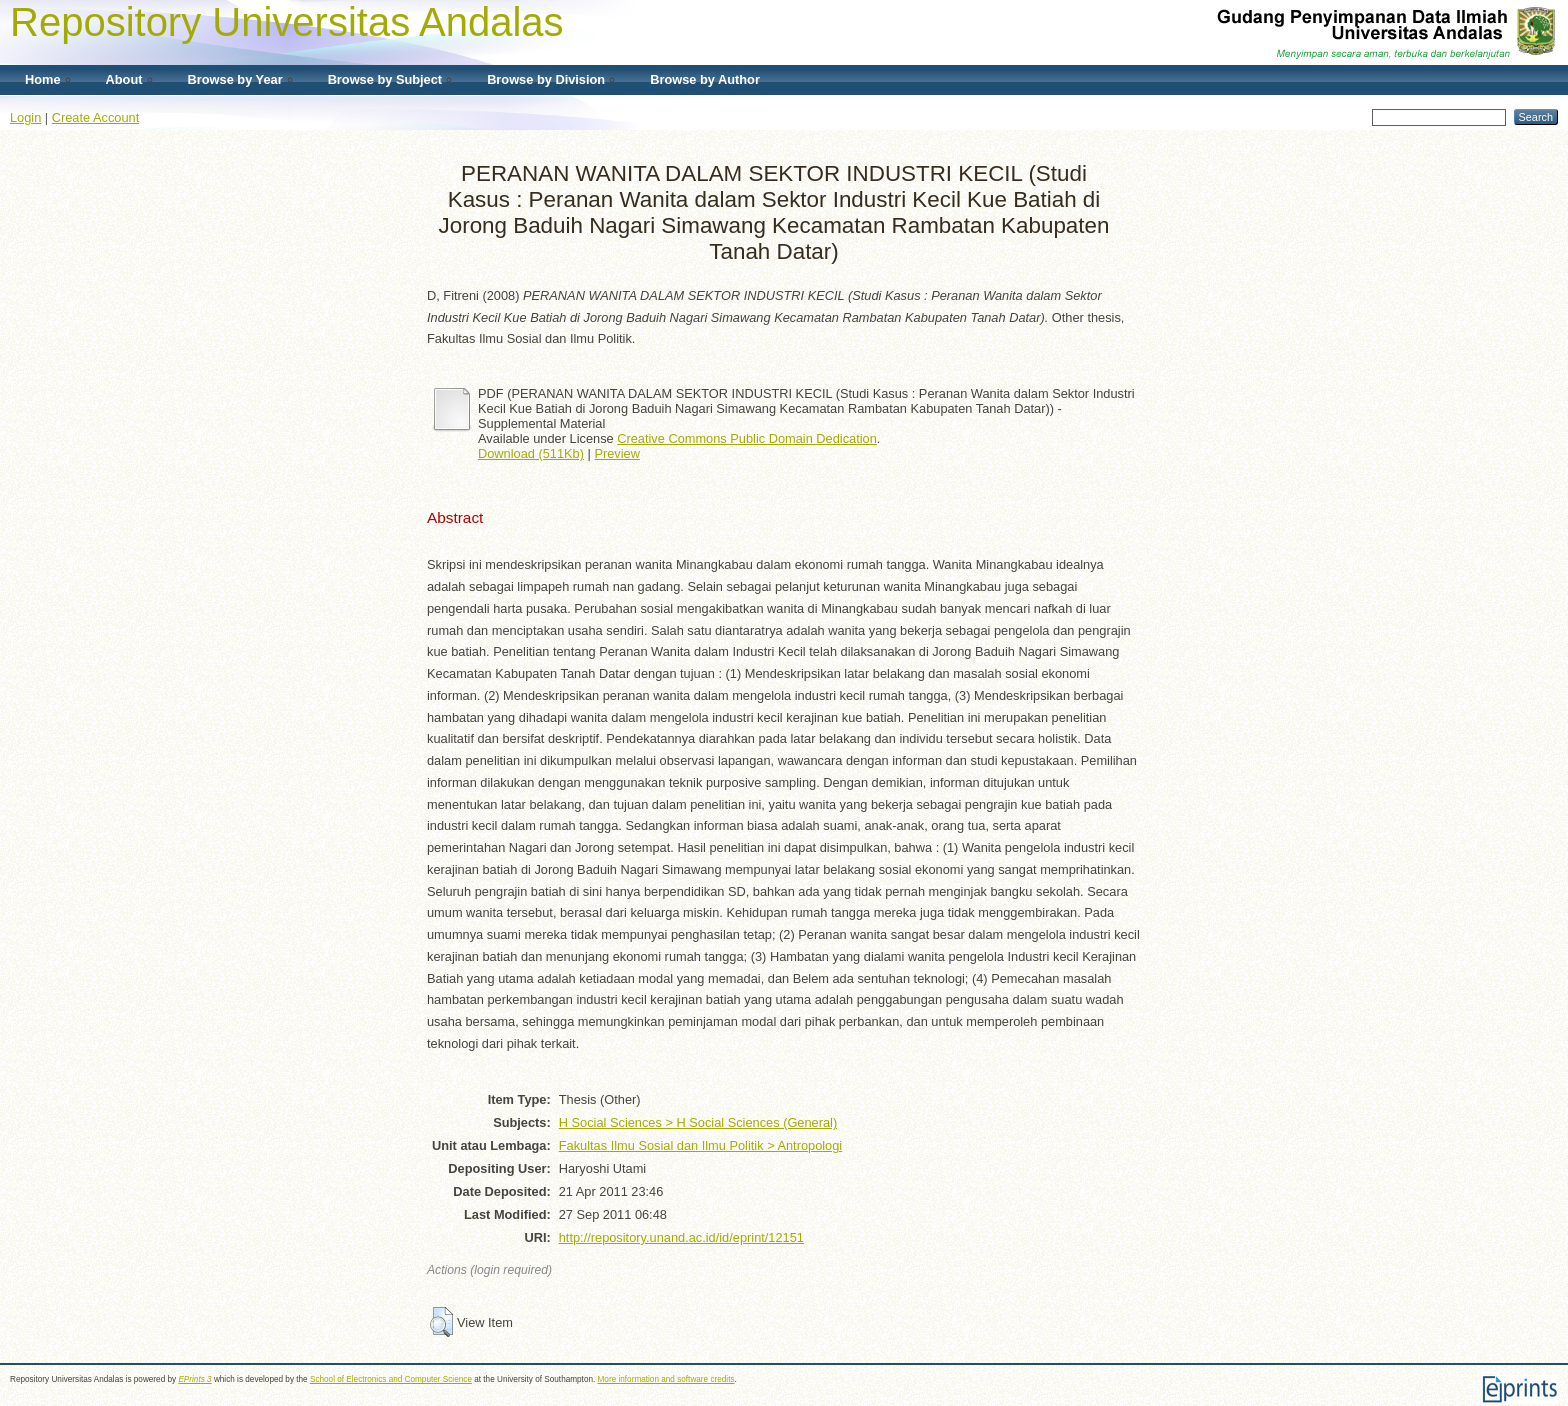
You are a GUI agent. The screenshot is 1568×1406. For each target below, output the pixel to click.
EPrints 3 (194, 1379)
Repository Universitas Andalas (287, 22)
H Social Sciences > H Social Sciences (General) (698, 1122)
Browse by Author (705, 79)
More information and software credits (666, 1379)
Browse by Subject (385, 79)
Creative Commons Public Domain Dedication (747, 438)
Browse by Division (546, 79)
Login (25, 117)
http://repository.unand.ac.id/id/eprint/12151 (681, 1237)
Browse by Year (235, 79)
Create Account (96, 117)
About (124, 79)
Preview (617, 453)
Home (43, 79)
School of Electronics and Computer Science (391, 1379)
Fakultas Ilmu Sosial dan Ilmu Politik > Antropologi (700, 1145)
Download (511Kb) (531, 453)
